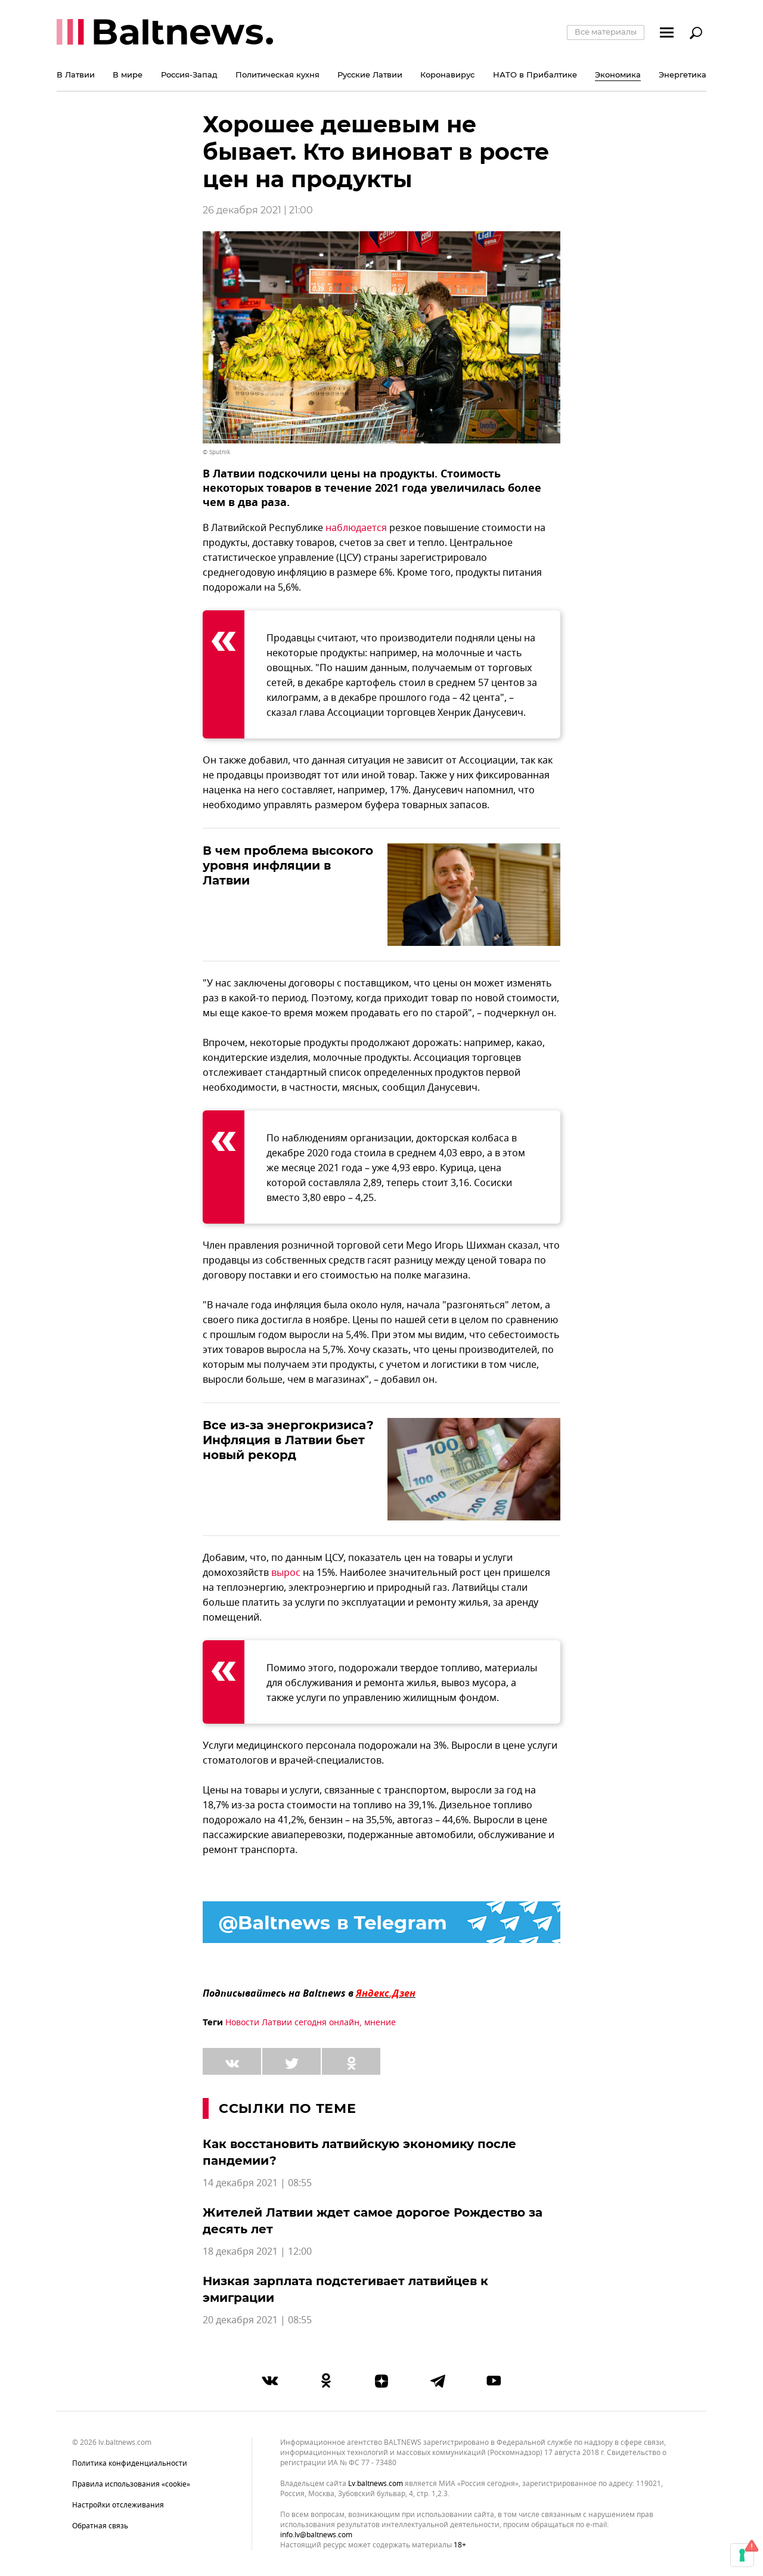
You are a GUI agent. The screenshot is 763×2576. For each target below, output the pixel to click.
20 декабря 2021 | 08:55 (257, 2320)
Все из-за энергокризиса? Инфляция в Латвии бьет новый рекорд (288, 1440)
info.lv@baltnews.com (316, 2535)
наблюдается (356, 528)
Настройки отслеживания (118, 2505)
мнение (380, 2022)
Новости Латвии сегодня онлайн (292, 2022)
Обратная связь (100, 2526)
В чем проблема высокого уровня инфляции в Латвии (288, 865)
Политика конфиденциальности (129, 2463)
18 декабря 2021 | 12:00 (257, 2252)
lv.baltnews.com (375, 2484)
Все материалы (606, 31)
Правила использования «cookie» (131, 2484)
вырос (285, 1573)
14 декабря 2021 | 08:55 (257, 2183)
